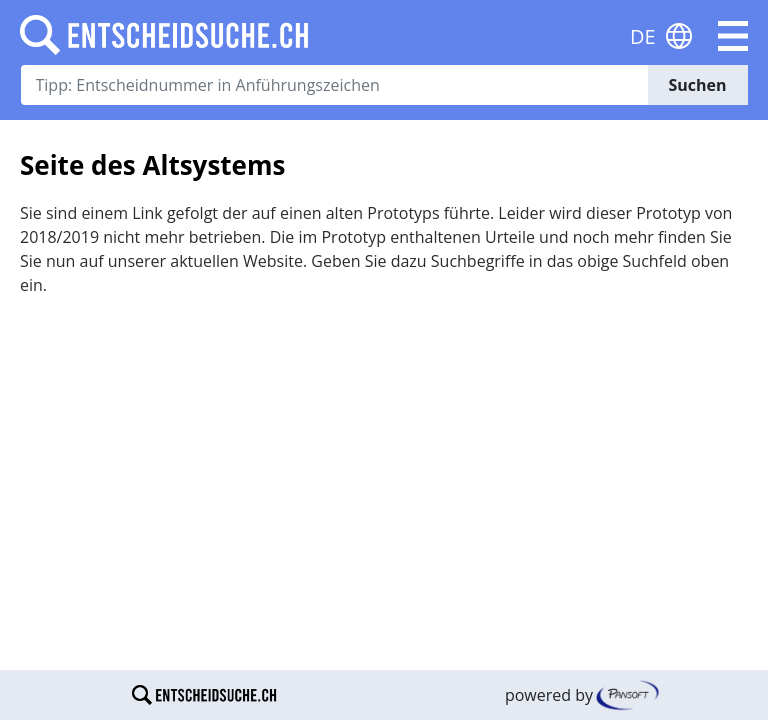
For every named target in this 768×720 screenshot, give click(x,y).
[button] (733, 36)
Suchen (697, 85)
